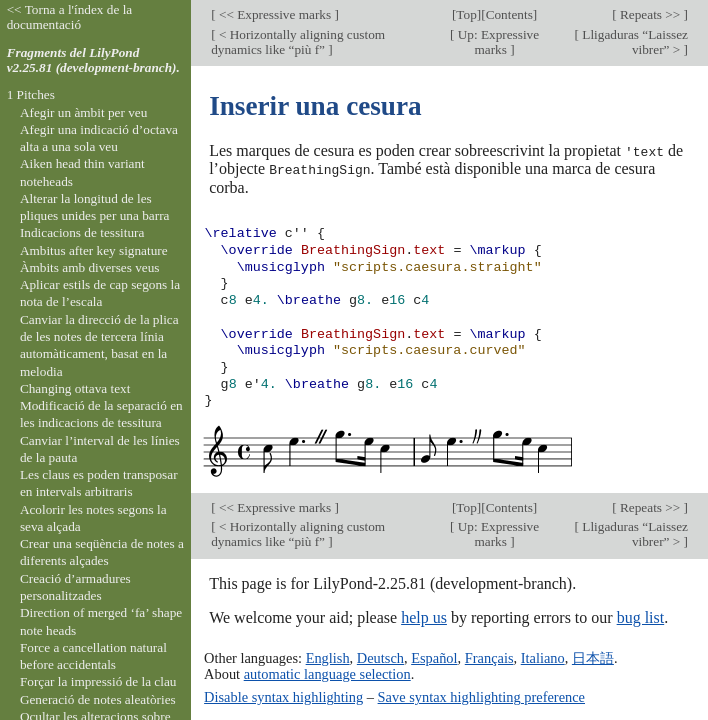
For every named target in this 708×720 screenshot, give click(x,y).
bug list (641, 615)
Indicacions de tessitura (82, 232)
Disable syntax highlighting (283, 696)
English (328, 657)
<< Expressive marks (275, 14)
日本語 (593, 657)
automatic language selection (327, 673)
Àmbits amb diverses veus (90, 267)
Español (434, 657)
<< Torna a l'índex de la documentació (70, 17)
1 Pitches (31, 94)
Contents (509, 14)
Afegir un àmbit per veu (83, 112)
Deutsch (380, 657)
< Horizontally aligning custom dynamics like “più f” (298, 42)
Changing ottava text (75, 388)
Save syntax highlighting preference (481, 696)
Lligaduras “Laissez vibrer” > (633, 42)
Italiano (543, 657)
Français (489, 657)
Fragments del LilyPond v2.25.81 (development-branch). (93, 60)
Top (466, 14)
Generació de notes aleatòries (98, 699)
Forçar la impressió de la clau (98, 681)
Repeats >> (650, 14)
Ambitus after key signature (94, 250)
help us (424, 615)
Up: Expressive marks (496, 42)
